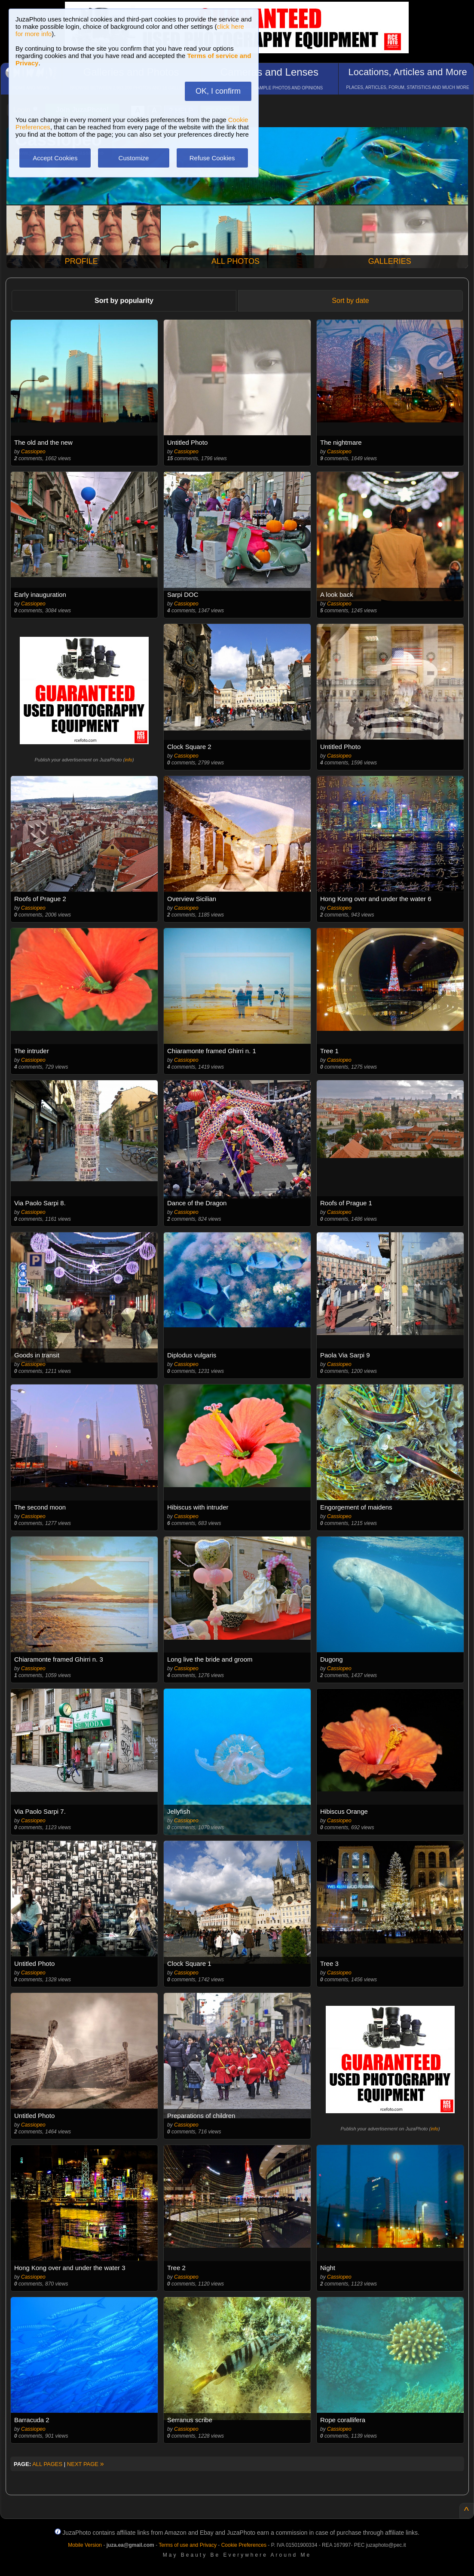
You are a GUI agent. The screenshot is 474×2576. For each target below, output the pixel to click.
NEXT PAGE (85, 2464)
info (128, 759)
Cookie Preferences (243, 2545)
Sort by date (350, 300)
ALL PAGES (47, 2464)
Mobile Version (85, 2545)
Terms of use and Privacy (188, 2545)
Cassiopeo (33, 452)
